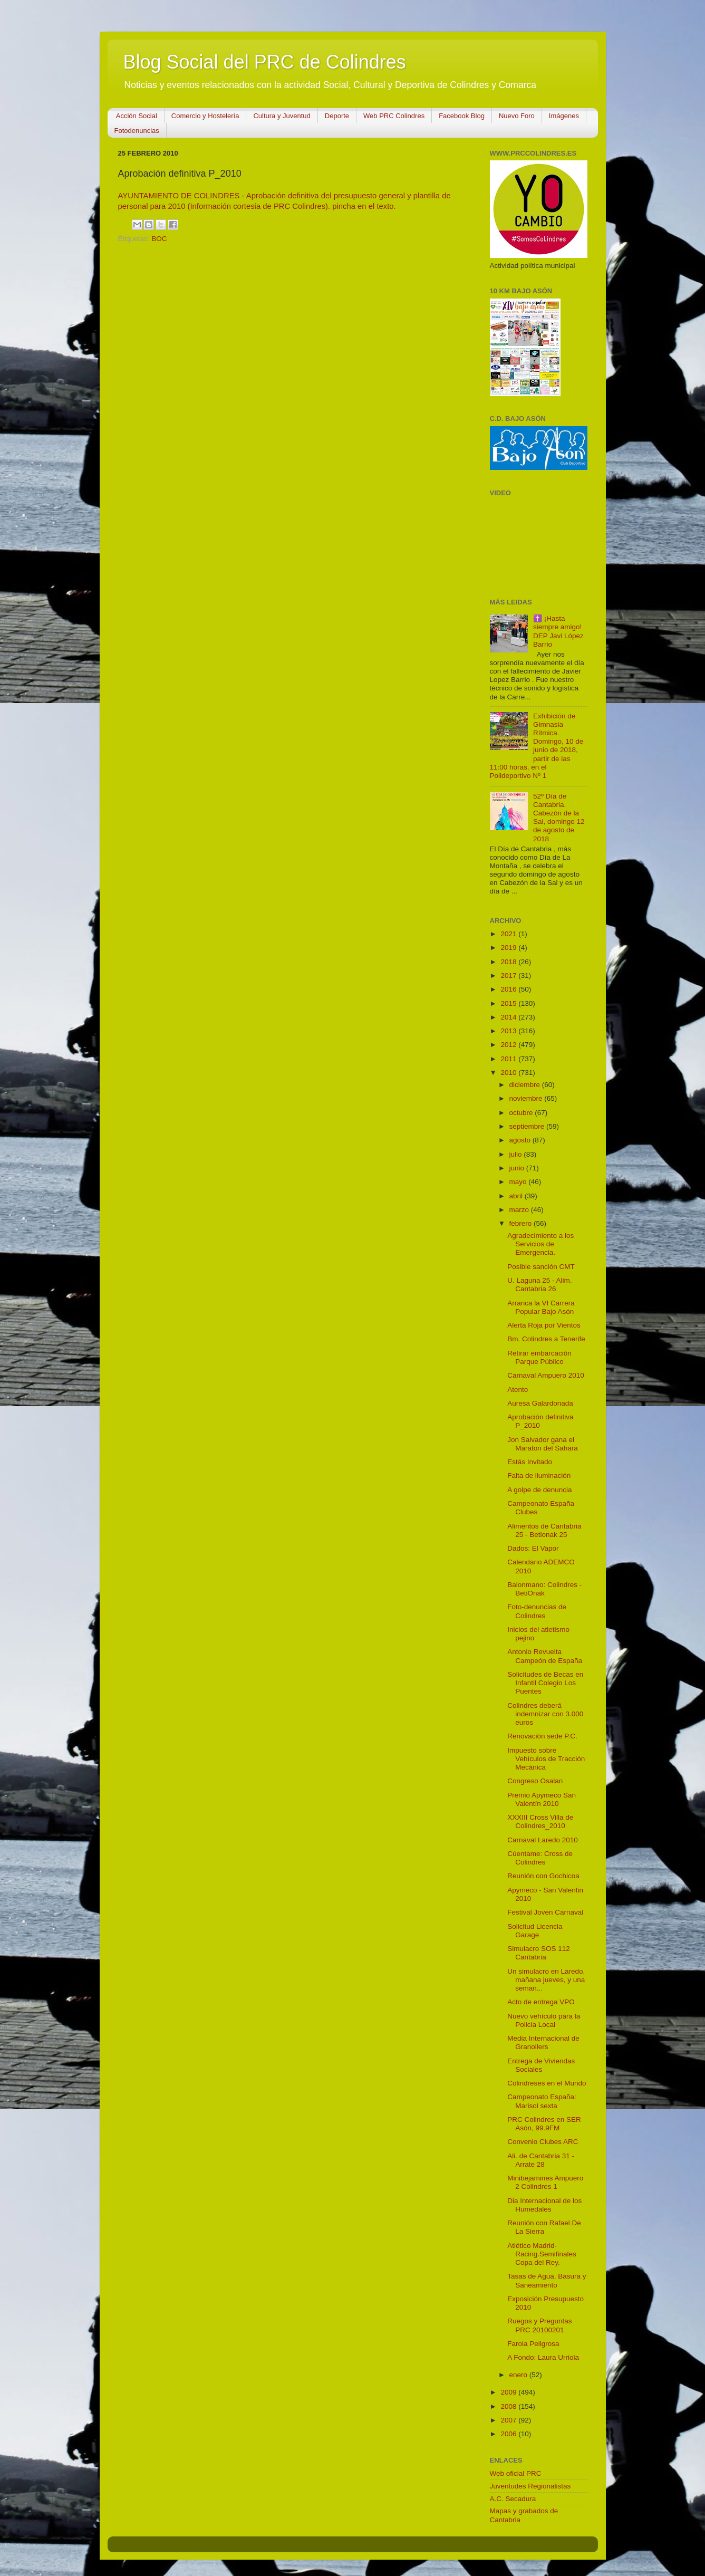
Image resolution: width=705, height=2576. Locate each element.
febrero (521, 1223)
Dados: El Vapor (532, 1548)
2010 (509, 1072)
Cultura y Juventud (281, 116)
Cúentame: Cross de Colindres (540, 1858)
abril (517, 1196)
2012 (509, 1045)
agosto (521, 1140)
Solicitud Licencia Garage (534, 1931)
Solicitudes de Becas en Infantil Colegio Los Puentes (545, 1682)
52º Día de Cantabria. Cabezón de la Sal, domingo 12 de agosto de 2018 (559, 817)
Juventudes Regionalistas (530, 2486)
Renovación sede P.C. (542, 1736)
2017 (509, 975)
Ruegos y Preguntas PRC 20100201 (539, 2325)
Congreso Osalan (535, 1781)
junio (517, 1168)
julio (516, 1154)
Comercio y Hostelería (205, 116)
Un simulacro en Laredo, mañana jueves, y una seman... (546, 1979)
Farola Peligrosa (533, 2344)
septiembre (528, 1126)
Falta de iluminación (539, 1475)
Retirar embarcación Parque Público (539, 1357)
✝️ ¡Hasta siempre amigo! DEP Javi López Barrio (558, 631)
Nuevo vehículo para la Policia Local (543, 2020)
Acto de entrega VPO (541, 2002)
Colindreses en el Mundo (546, 2083)
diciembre (525, 1085)
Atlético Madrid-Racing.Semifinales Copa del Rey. (541, 2254)
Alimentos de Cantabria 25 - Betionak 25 (544, 1530)
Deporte (337, 116)
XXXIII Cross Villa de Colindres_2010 (540, 1821)
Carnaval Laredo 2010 (542, 1840)
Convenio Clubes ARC (542, 2142)
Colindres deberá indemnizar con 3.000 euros (545, 1714)
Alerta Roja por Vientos (544, 1325)
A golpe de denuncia (539, 1490)
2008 (509, 2406)
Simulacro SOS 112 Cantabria (538, 1953)
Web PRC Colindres (393, 116)
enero (519, 2375)
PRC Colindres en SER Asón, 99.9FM (544, 2124)
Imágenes (564, 116)
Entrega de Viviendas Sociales (541, 2065)
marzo (520, 1210)
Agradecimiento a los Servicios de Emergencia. (540, 1244)
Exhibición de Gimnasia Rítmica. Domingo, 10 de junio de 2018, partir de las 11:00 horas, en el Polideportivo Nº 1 (537, 746)
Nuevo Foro (517, 116)
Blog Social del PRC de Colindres (264, 62)
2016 (509, 989)
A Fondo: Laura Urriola (543, 2357)
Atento (517, 1389)
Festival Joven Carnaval (545, 1912)
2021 (509, 934)
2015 (509, 1003)
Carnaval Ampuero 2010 (545, 1375)
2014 (509, 1017)
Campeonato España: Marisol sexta (541, 2101)
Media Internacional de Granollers (543, 2042)
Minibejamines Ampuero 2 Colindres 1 (545, 2182)
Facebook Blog (462, 116)
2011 (509, 1059)
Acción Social (136, 116)
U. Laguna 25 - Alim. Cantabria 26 (539, 1284)
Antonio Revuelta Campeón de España (544, 1656)
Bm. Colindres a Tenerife (546, 1339)
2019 (509, 947)
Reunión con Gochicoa (543, 1876)
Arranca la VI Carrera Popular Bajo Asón (541, 1307)
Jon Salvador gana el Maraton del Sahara (542, 1444)
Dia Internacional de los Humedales (544, 2205)
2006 (509, 2434)
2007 (509, 2420)
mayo (519, 1182)
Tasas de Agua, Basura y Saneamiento (546, 2280)
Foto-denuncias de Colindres (536, 1611)
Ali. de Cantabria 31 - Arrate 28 (540, 2160)
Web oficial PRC (516, 2473)
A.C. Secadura (513, 2499)
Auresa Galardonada (540, 1403)
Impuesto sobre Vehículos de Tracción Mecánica (546, 1758)
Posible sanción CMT (541, 1267)
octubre (522, 1113)
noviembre (527, 1098)
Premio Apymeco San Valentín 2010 (541, 1799)
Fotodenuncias (136, 130)
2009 (509, 2392)
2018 (509, 962)
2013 (509, 1031)
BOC (159, 239)
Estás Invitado (529, 1462)
